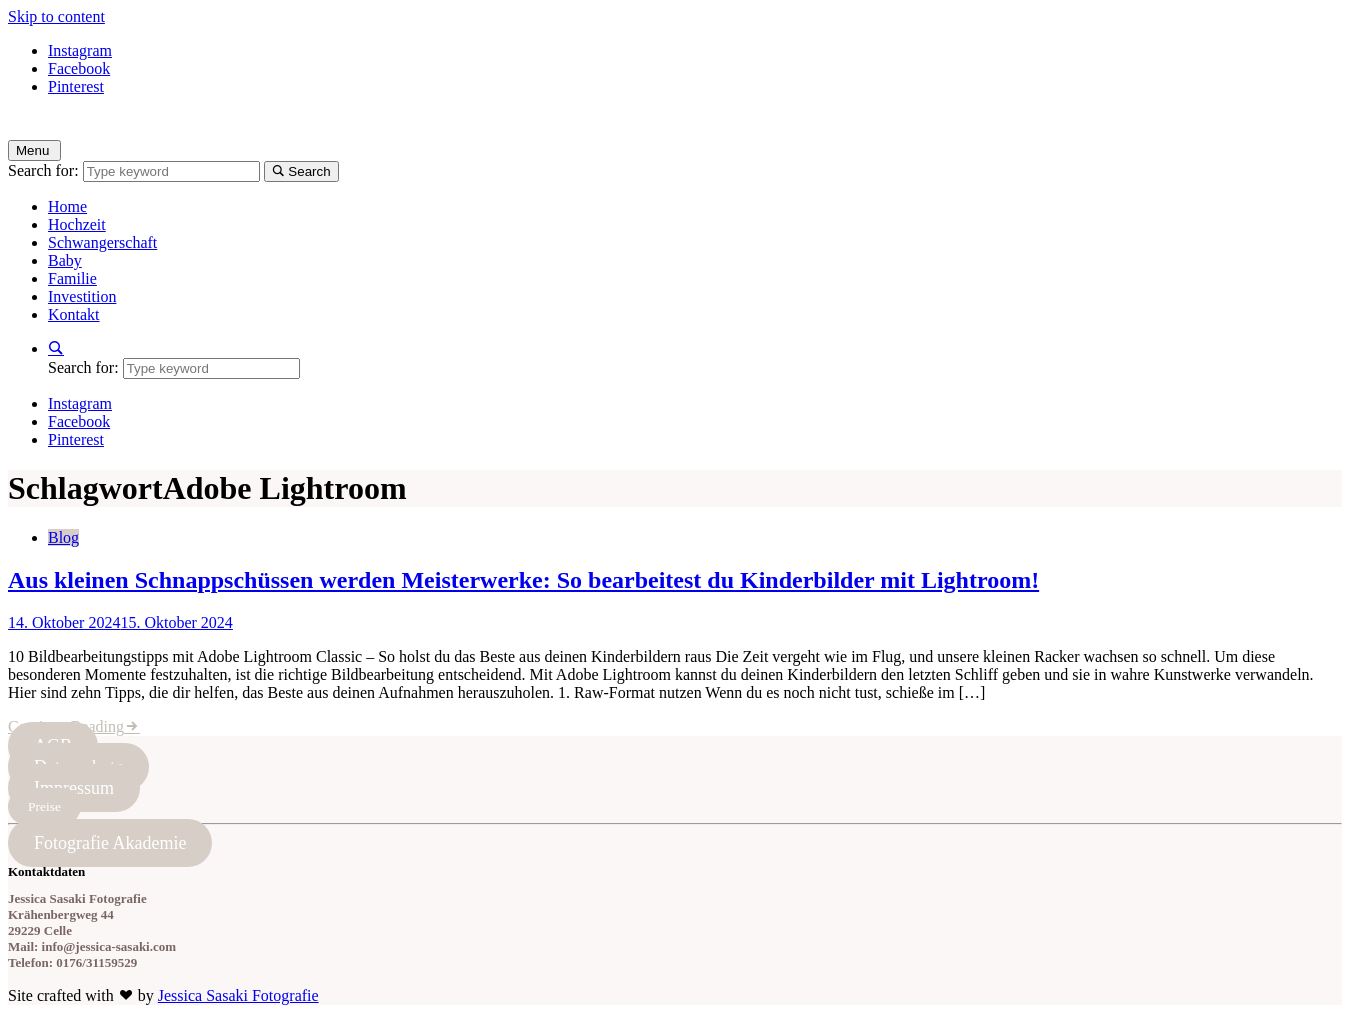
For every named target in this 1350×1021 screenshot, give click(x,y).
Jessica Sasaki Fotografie (238, 995)
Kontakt (74, 314)
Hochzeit (77, 224)
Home (67, 206)
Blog (63, 537)
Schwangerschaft (102, 242)
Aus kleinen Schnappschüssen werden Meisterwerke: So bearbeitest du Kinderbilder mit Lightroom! (523, 580)
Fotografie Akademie (110, 843)
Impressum (74, 788)
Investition (82, 296)
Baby (65, 260)
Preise (44, 806)
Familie (72, 278)
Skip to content (56, 16)
